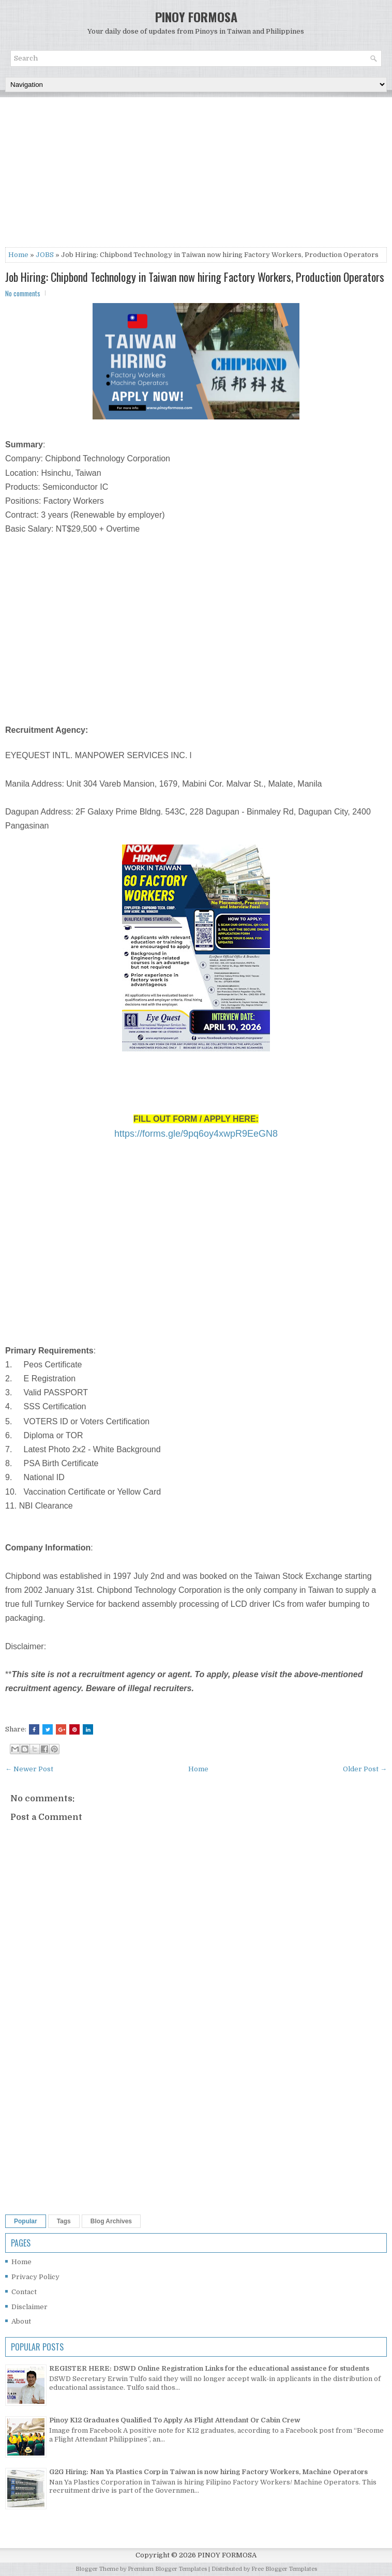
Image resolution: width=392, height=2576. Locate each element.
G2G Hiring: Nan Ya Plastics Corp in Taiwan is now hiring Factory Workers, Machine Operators (208, 2472)
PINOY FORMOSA (196, 16)
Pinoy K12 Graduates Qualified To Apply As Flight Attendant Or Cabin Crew (174, 2420)
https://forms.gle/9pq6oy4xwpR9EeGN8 (196, 1133)
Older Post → (365, 1769)
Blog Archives (111, 2221)
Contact (24, 2292)
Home (18, 255)
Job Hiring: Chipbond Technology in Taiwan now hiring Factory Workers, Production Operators (194, 276)
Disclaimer (29, 2307)
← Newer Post (29, 1769)
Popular (25, 2221)
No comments (22, 293)
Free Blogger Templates (284, 2569)
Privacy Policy (35, 2277)
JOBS (45, 255)
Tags (64, 2221)
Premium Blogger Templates (167, 2569)
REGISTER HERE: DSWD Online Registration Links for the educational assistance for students (209, 2368)
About (21, 2321)
